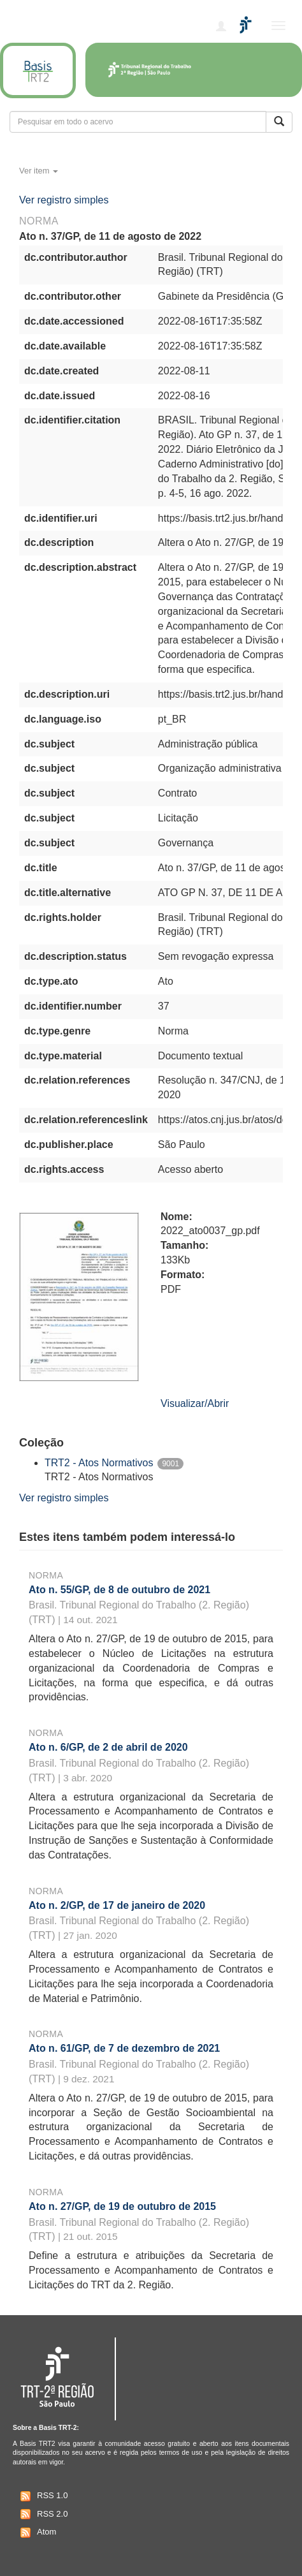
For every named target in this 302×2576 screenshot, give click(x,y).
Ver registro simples (64, 200)
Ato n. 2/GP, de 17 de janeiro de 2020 (117, 1905)
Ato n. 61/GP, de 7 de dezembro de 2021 (124, 2048)
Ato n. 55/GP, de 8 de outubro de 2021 (119, 1589)
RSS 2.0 (42, 2514)
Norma (46, 1575)
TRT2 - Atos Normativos (99, 1462)
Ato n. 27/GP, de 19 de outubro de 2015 (122, 2206)
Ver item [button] (38, 170)
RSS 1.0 (42, 2496)
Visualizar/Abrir (195, 1403)
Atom (36, 2532)
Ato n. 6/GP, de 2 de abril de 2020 (108, 1747)
